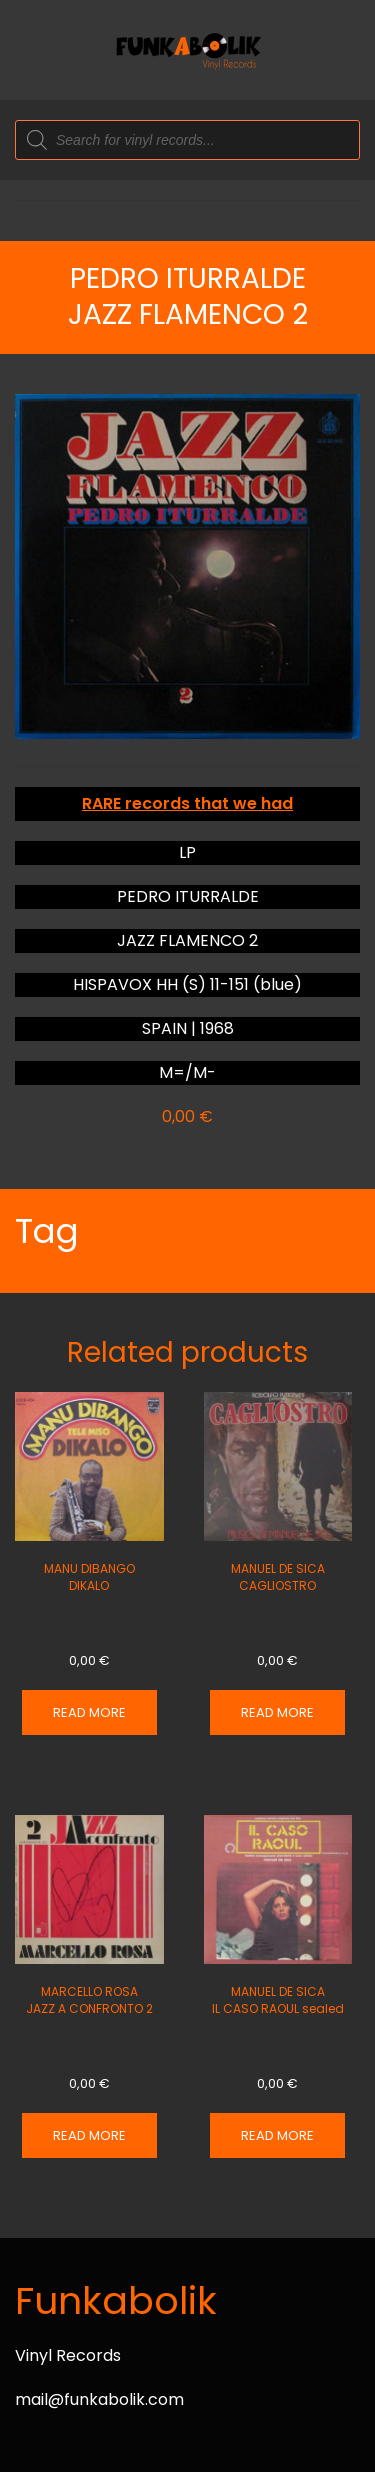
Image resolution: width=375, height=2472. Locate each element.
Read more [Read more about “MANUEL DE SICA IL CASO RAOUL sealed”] (277, 2135)
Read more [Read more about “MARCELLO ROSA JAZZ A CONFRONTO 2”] (89, 2135)
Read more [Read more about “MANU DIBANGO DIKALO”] (89, 1712)
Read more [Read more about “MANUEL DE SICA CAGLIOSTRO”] (277, 1712)
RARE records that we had (187, 803)
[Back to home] (188, 50)
